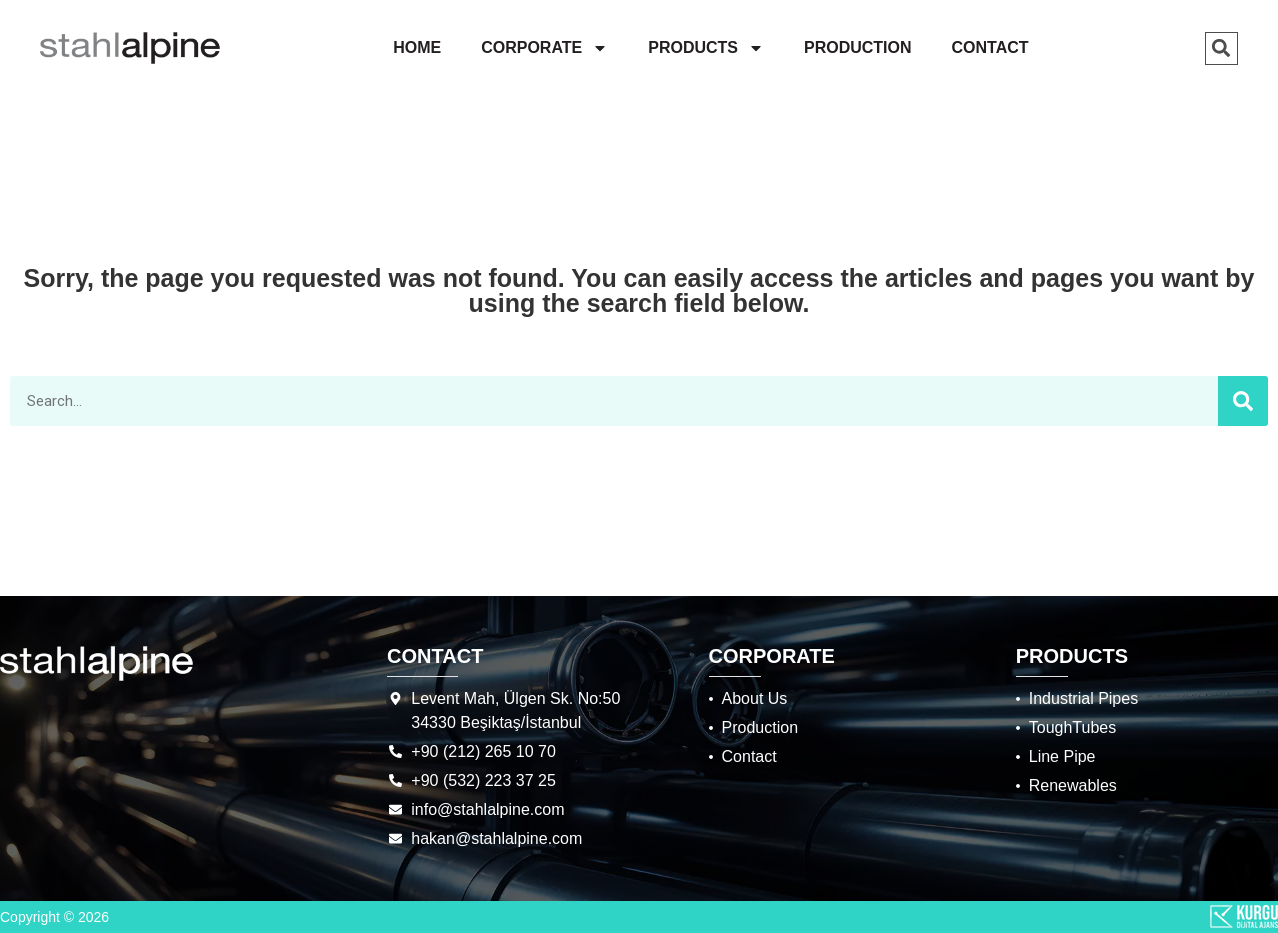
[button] (1221, 48)
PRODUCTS (706, 48)
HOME (417, 47)
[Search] (1243, 401)
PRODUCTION (858, 47)
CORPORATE (544, 48)
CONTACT (990, 47)
